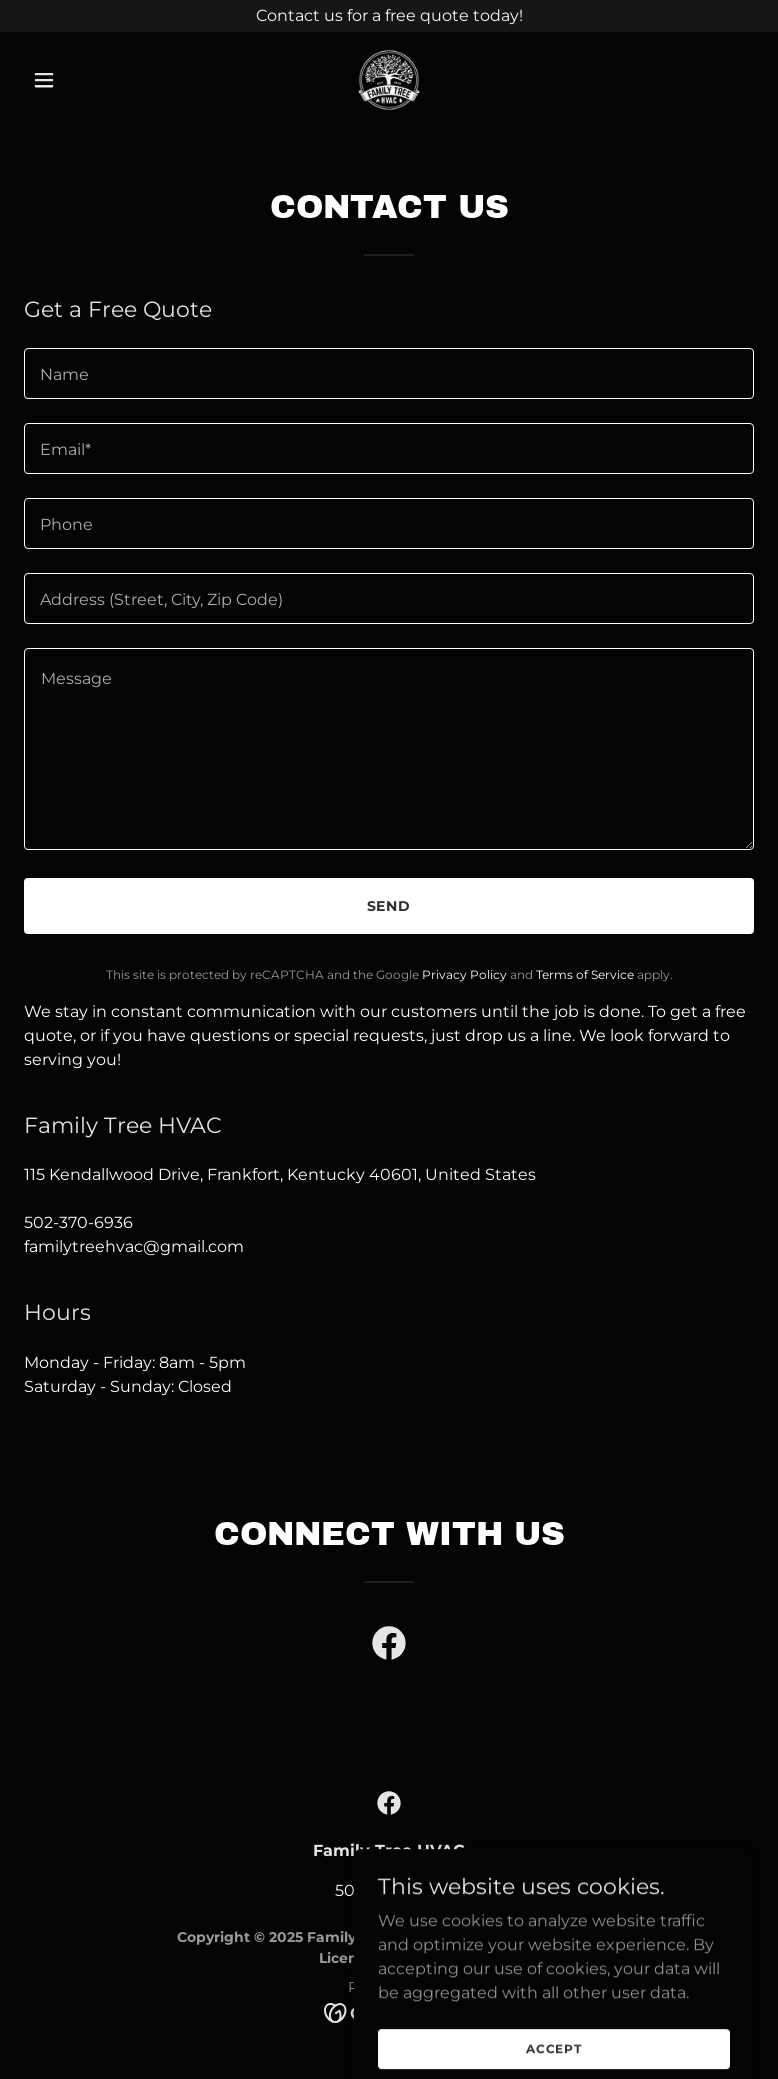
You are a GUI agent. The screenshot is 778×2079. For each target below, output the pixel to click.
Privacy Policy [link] (464, 974)
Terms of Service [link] (585, 974)
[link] (389, 80)
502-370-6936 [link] (78, 1222)
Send (389, 906)
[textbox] (389, 373)
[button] (79, 80)
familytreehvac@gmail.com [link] (134, 1246)
